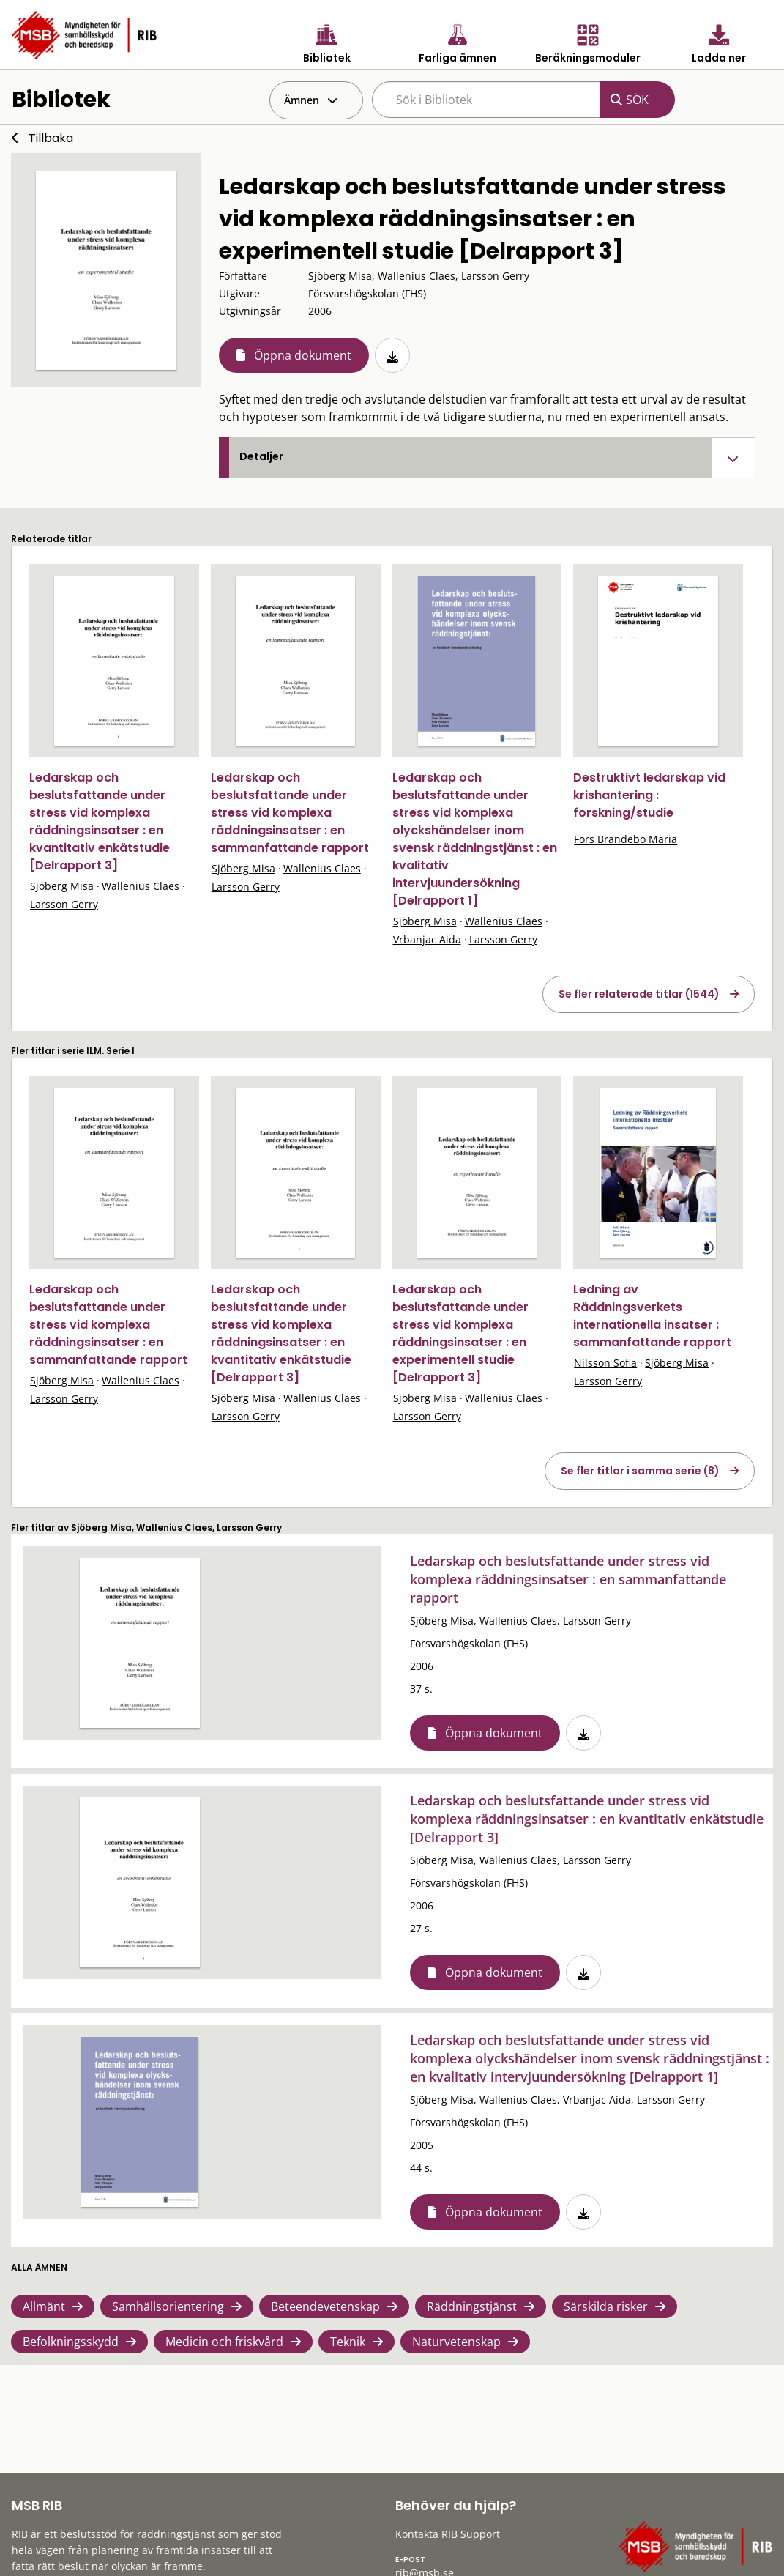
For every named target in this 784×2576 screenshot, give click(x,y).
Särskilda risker (606, 2306)
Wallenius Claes (140, 886)
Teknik (347, 2342)
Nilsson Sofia (605, 1363)
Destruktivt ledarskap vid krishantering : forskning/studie (649, 795)
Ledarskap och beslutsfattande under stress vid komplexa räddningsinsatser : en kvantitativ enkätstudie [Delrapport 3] (99, 821)
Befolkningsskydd (71, 2342)
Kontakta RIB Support (447, 2534)
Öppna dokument (302, 355)
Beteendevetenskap (325, 2306)
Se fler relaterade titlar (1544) (639, 994)
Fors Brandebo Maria (625, 839)
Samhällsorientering (168, 2306)
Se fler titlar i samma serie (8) (640, 1470)
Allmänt (44, 2306)
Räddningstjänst (472, 2306)
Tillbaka (51, 138)
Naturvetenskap (456, 2342)
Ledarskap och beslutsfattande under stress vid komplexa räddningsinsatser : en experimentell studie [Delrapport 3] (460, 1333)
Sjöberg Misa (62, 886)
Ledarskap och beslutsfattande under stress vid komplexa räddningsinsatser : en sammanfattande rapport (290, 812)
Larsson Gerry (64, 904)
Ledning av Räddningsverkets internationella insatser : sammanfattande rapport (652, 1316)
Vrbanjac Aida (427, 939)
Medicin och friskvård (224, 2342)
